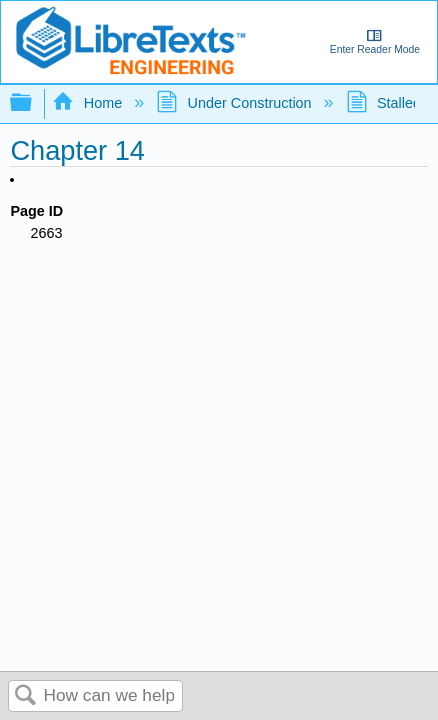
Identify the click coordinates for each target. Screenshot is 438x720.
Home (89, 103)
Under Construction (235, 103)
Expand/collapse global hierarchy (34, 103)
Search (26, 696)
